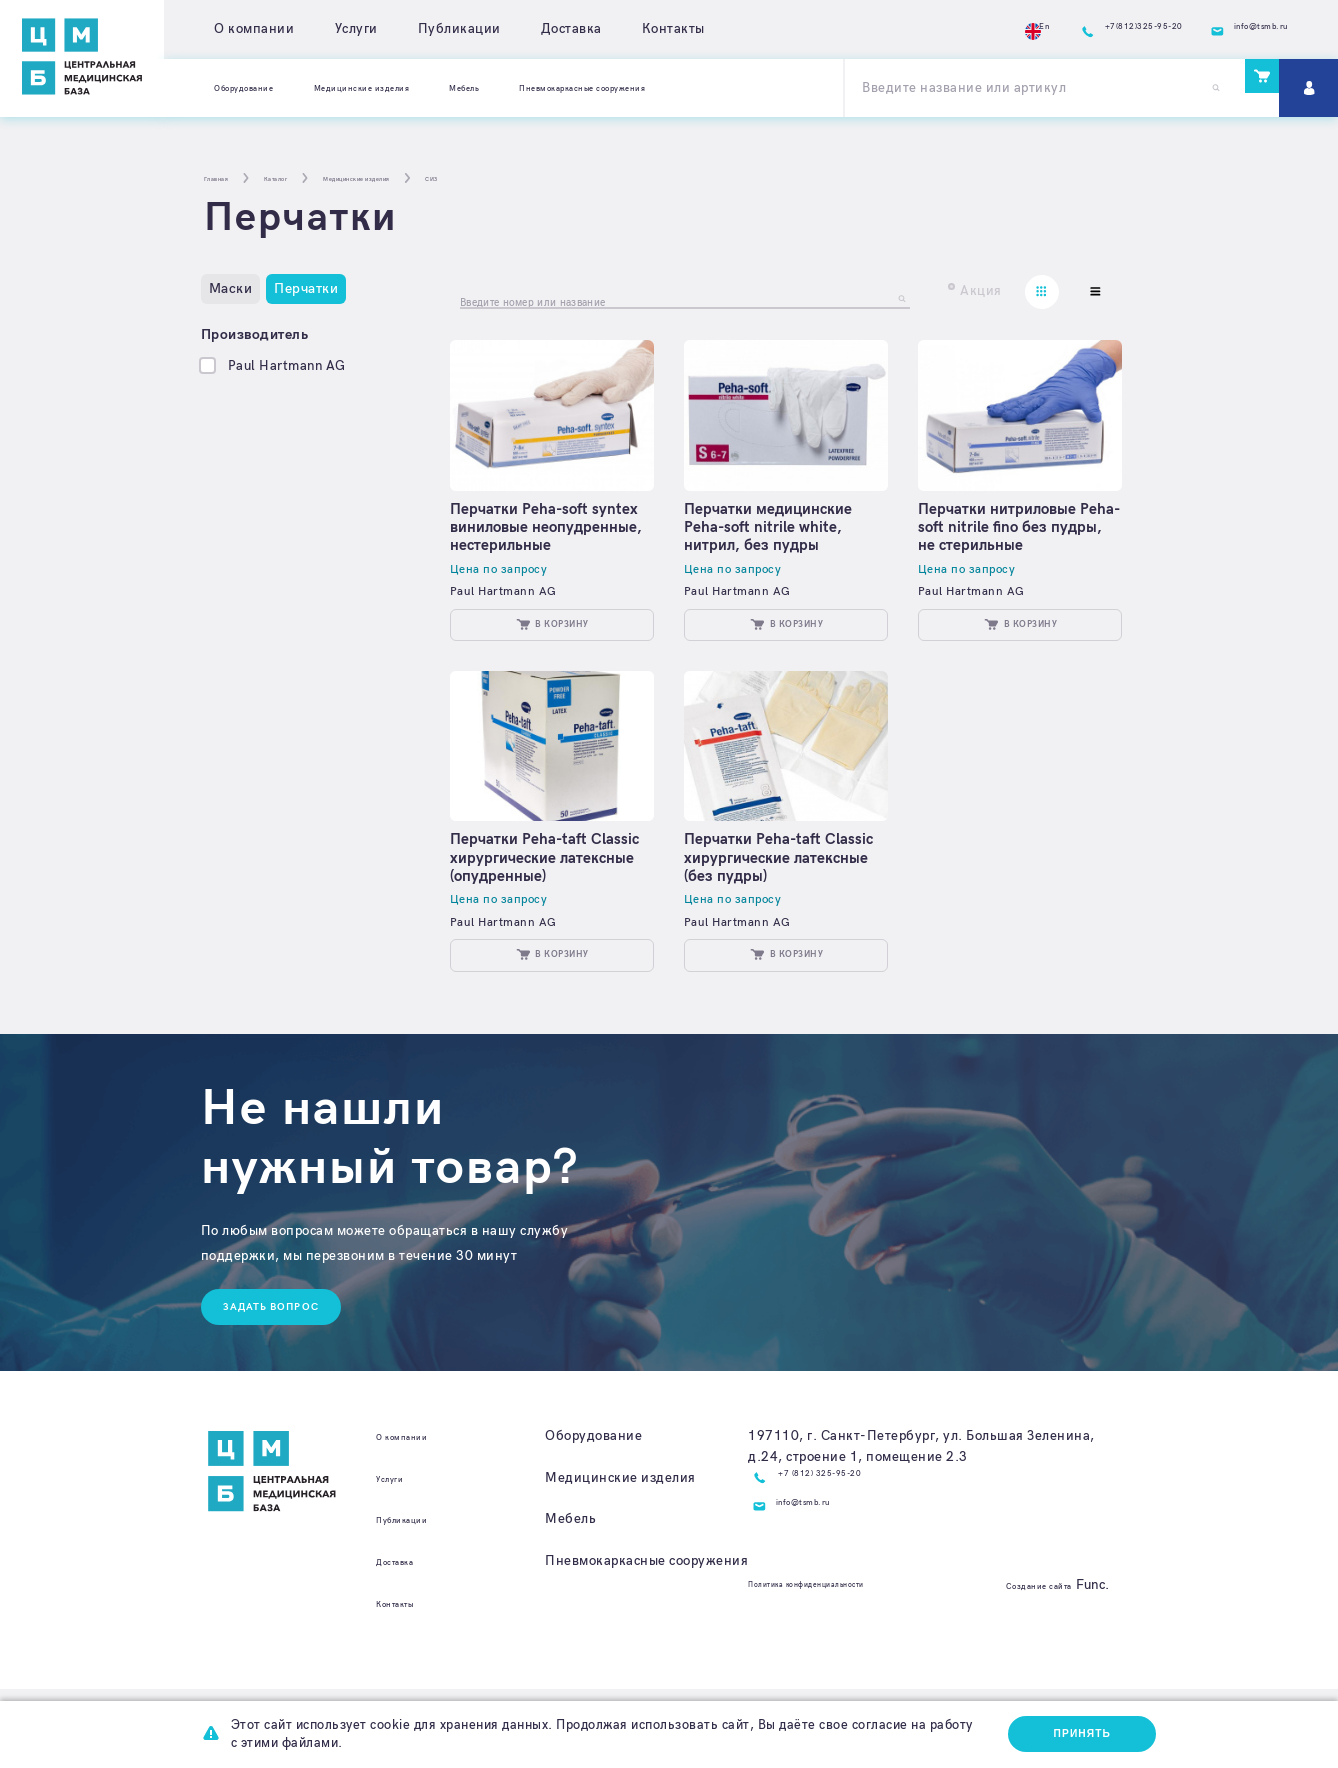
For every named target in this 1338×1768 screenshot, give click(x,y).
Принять (1077, 1731)
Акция (981, 291)
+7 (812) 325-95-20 (844, 1556)
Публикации (459, 29)
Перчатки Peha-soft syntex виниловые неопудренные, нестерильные (529, 547)
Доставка (571, 29)
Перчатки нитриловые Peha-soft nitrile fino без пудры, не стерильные (1012, 538)
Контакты (673, 29)
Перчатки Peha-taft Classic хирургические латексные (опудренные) (547, 914)
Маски (231, 288)
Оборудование (262, 87)
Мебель (567, 87)
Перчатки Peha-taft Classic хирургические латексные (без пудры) (774, 914)
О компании (254, 29)
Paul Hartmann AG (287, 366)
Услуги (356, 29)
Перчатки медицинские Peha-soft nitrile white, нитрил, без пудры (778, 538)
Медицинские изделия (427, 87)
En (932, 29)
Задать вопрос (281, 1382)
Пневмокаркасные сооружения (734, 87)
